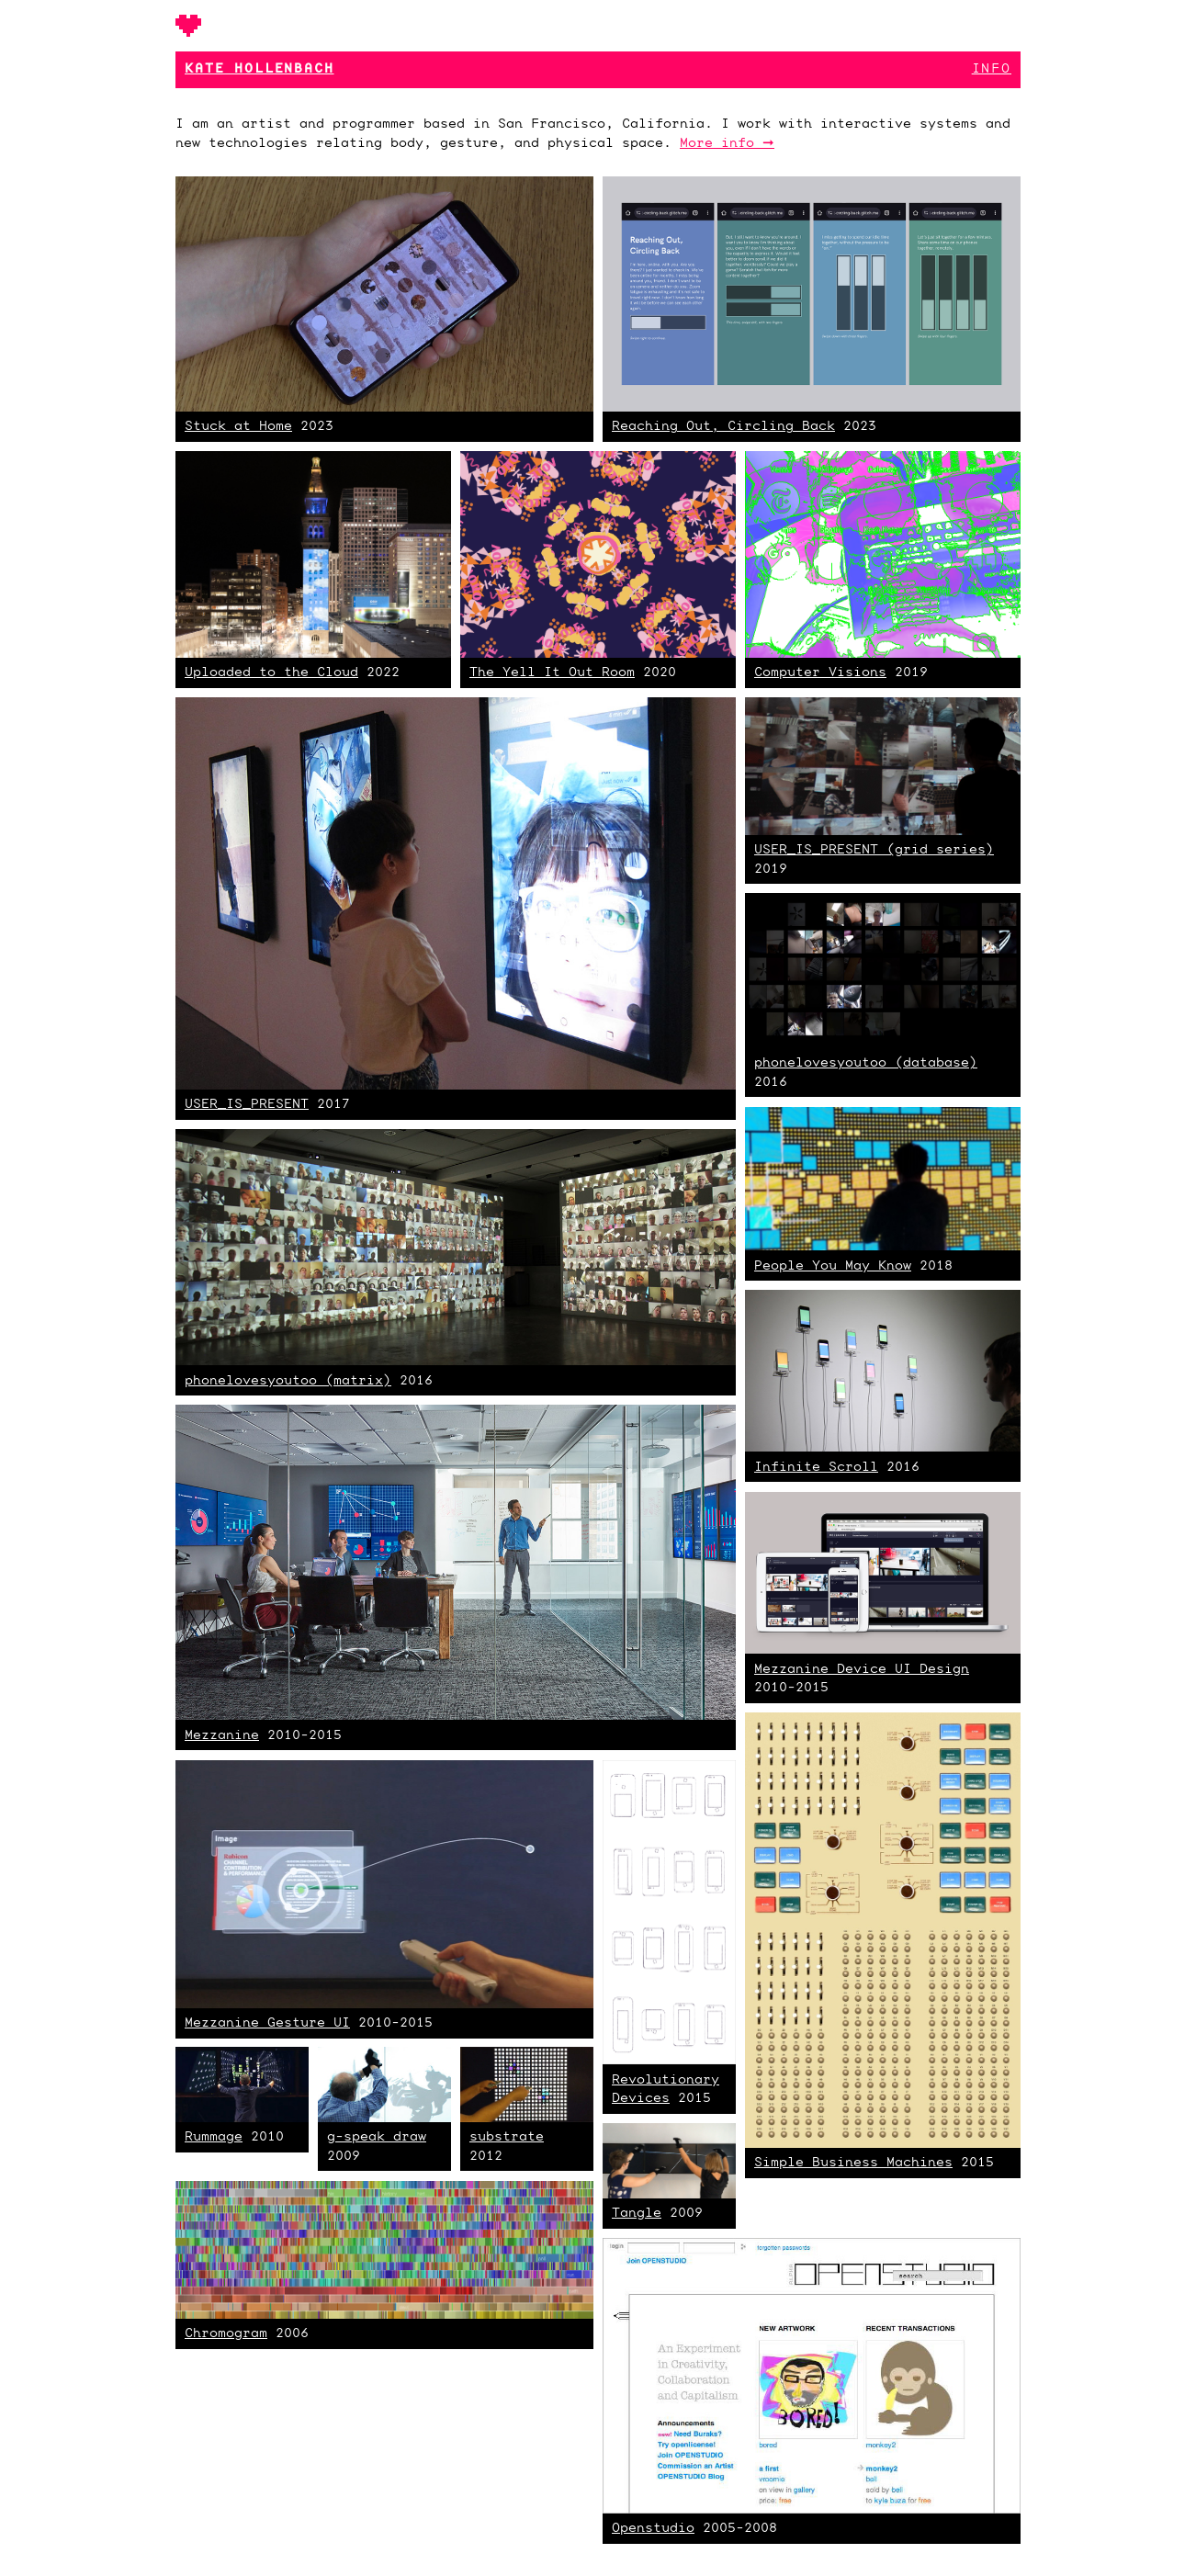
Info (991, 69)
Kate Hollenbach (259, 69)
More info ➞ (727, 144)
